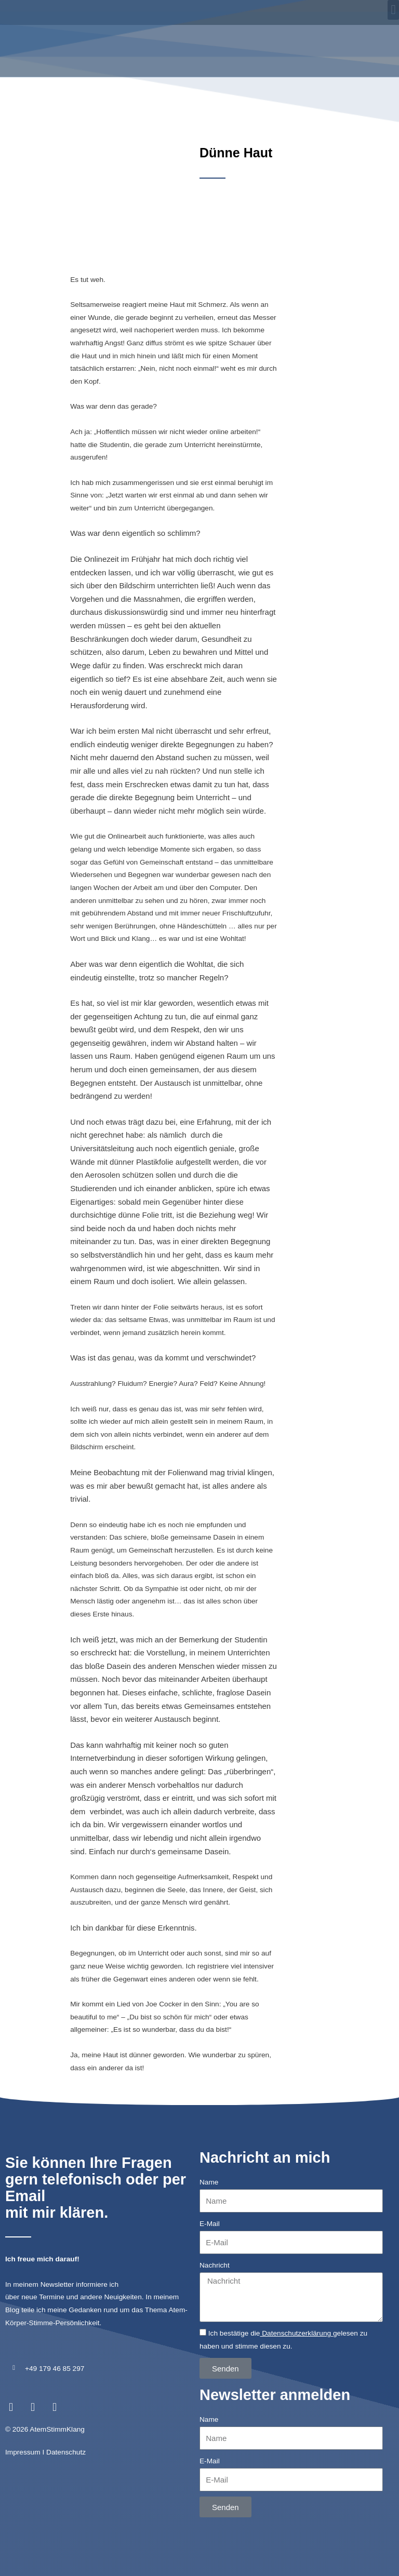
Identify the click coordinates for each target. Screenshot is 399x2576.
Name (209, 2139)
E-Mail (210, 2181)
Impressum (23, 2409)
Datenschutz (66, 2409)
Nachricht (215, 2223)
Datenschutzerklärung (296, 2291)
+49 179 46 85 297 (54, 2326)
